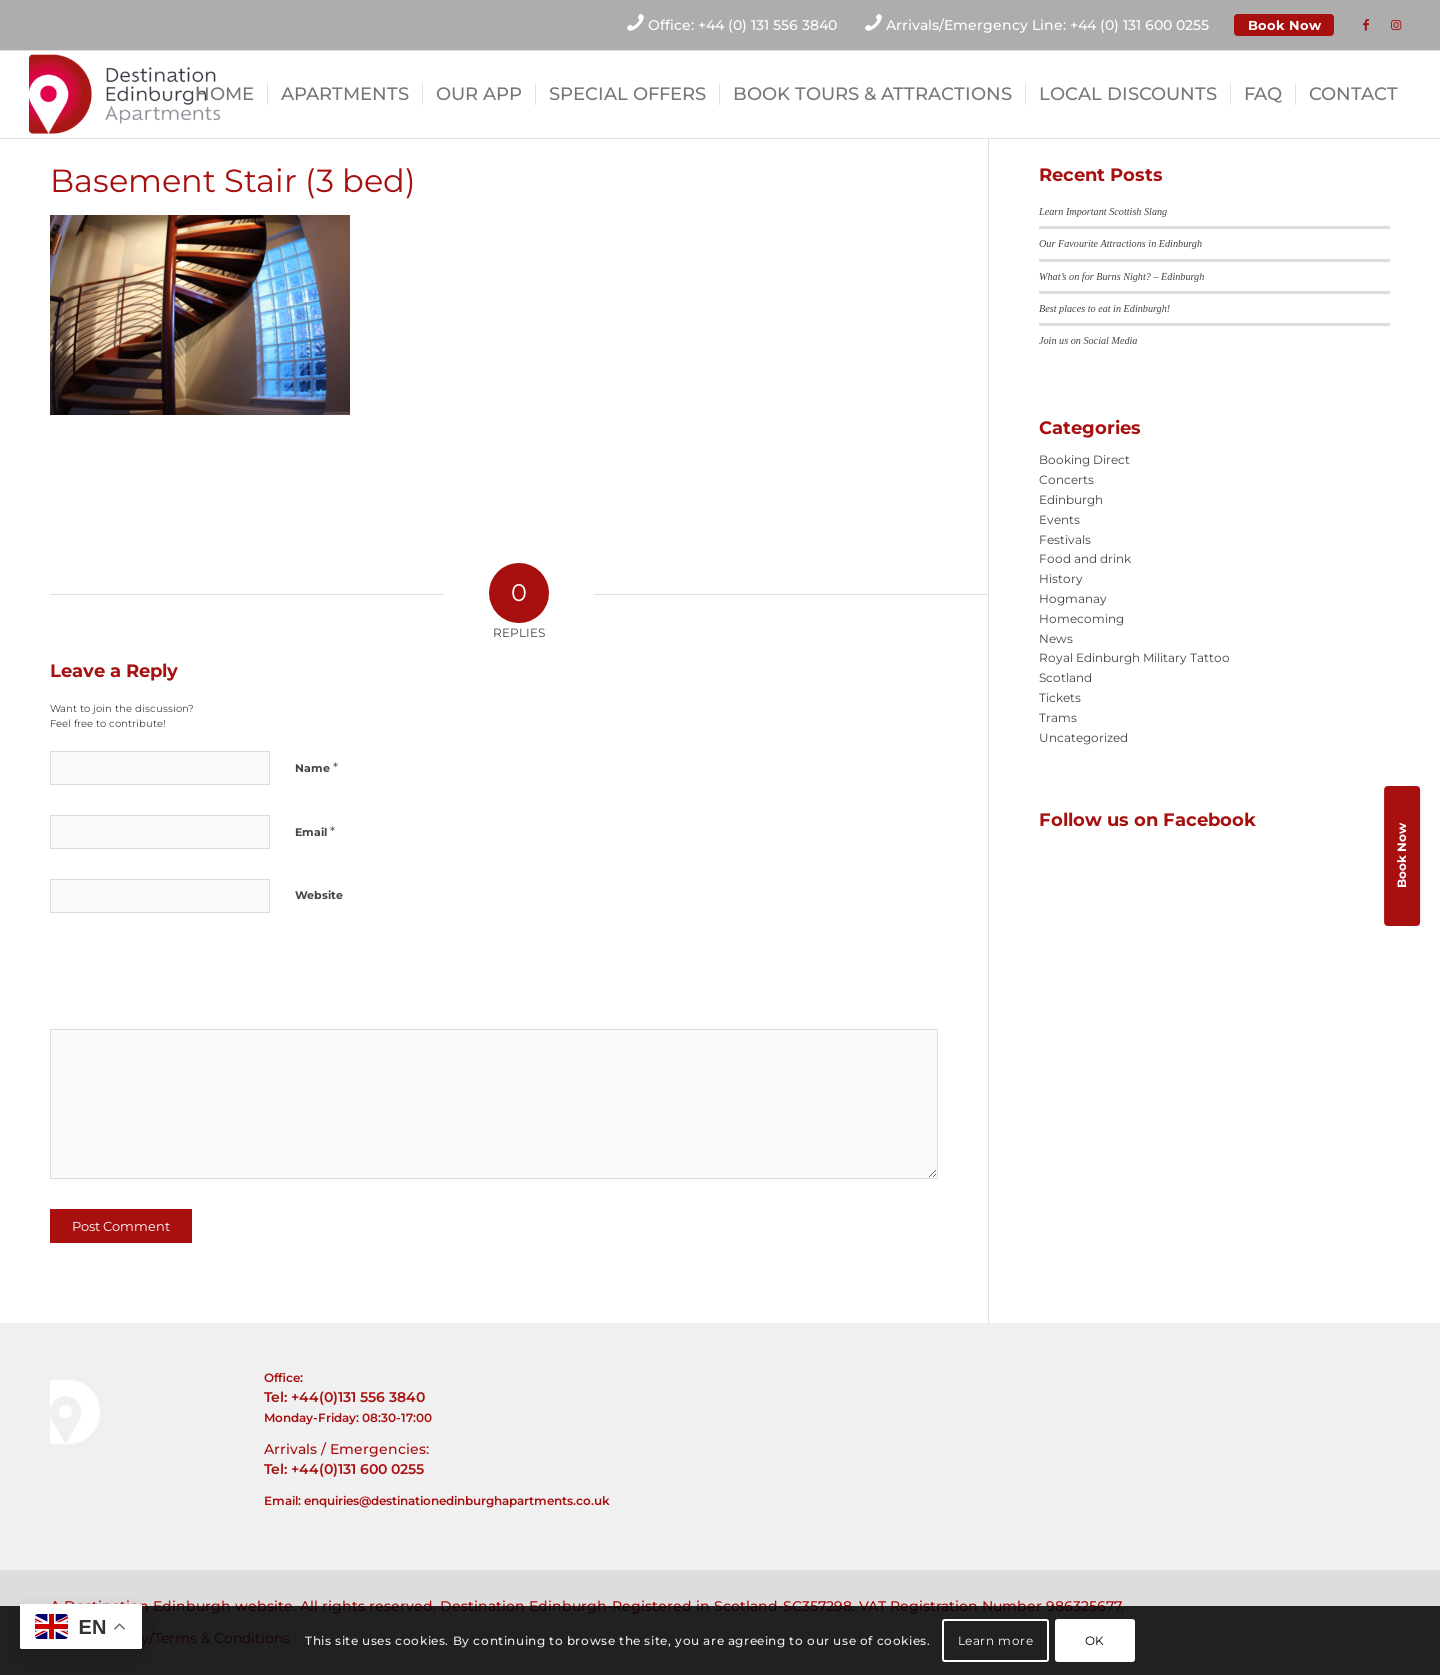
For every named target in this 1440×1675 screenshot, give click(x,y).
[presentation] (187, 978)
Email (315, 831)
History (1061, 578)
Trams (1058, 717)
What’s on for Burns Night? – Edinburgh (1121, 276)
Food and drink (1085, 558)
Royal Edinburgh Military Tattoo (1134, 657)
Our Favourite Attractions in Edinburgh (1120, 243)
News (1056, 638)
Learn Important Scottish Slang (1103, 211)
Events (1059, 519)
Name (316, 767)
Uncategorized (1083, 737)
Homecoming (1081, 618)
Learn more (996, 1640)
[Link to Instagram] (1396, 25)
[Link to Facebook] (1366, 25)
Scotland (1065, 677)
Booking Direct (1084, 459)
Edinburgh (1071, 499)
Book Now (1284, 25)
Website (319, 895)
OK (1095, 1640)
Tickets (1060, 697)
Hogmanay (1073, 598)
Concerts (1066, 479)
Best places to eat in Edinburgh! (1104, 308)
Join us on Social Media (1088, 340)
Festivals (1065, 539)
